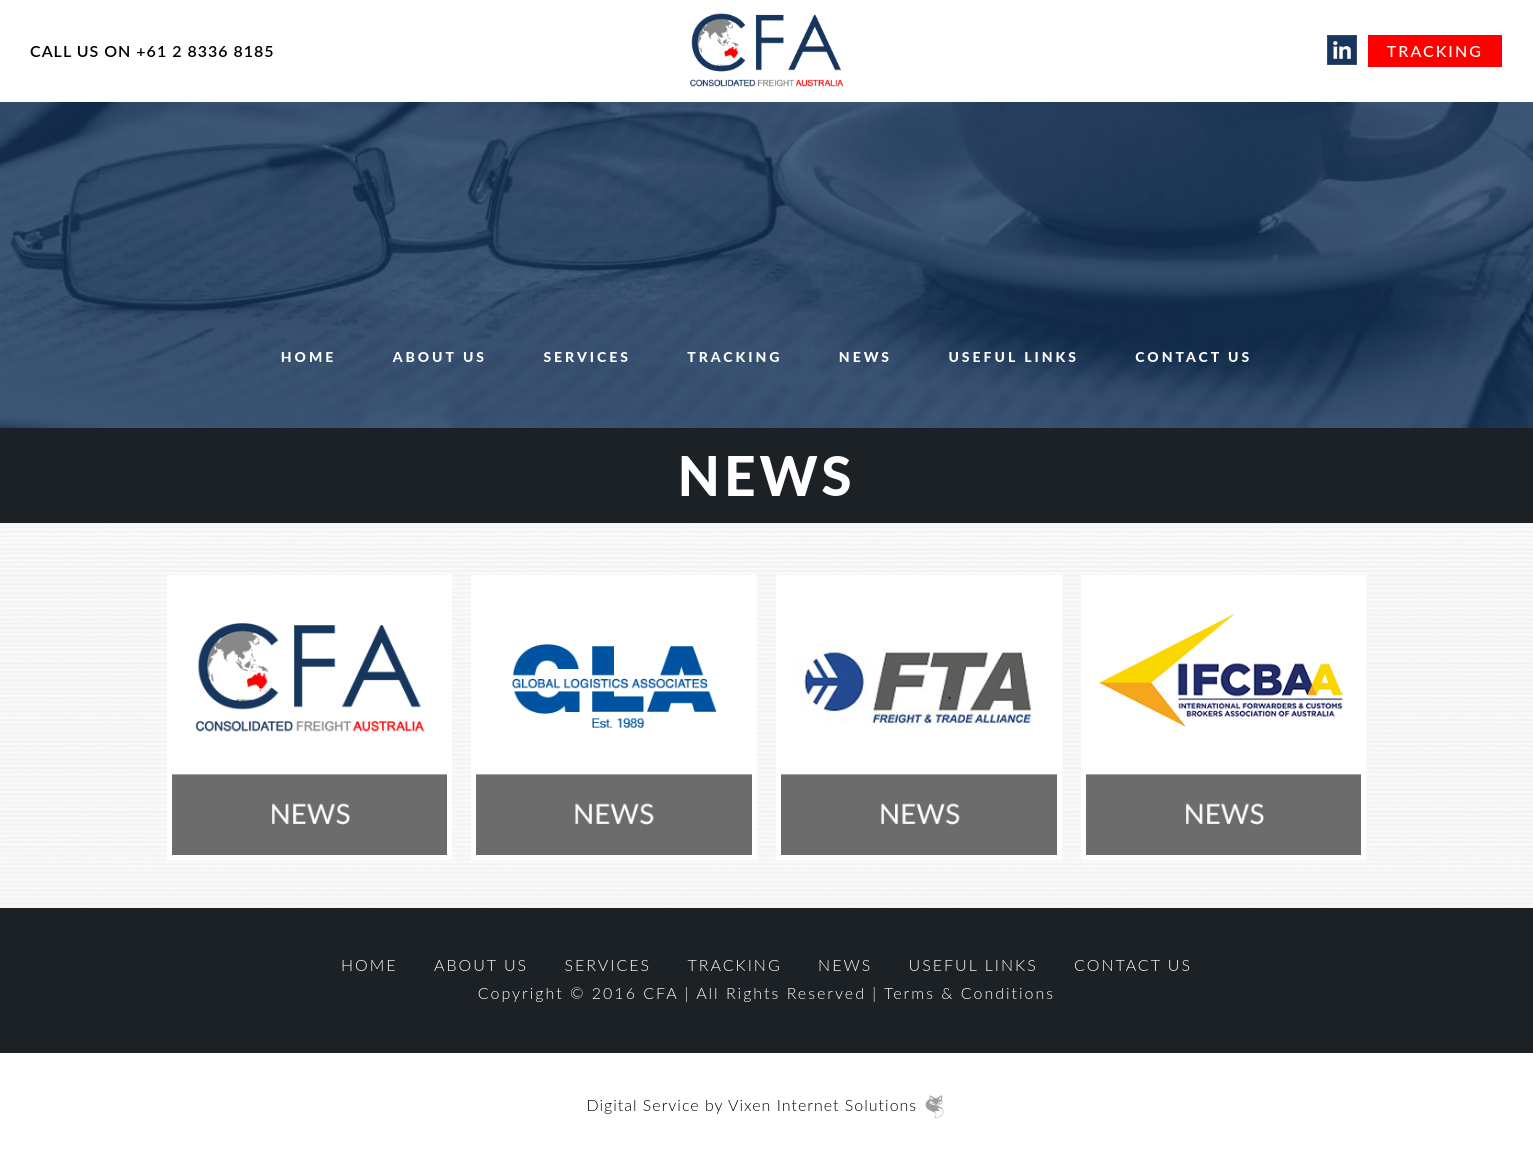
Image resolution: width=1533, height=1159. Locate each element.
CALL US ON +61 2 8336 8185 (152, 51)
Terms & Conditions (969, 992)
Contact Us (1193, 356)
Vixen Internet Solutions (834, 1104)
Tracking (1435, 50)
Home (309, 356)
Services (587, 356)
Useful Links (1013, 356)
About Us (440, 356)
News (865, 356)
